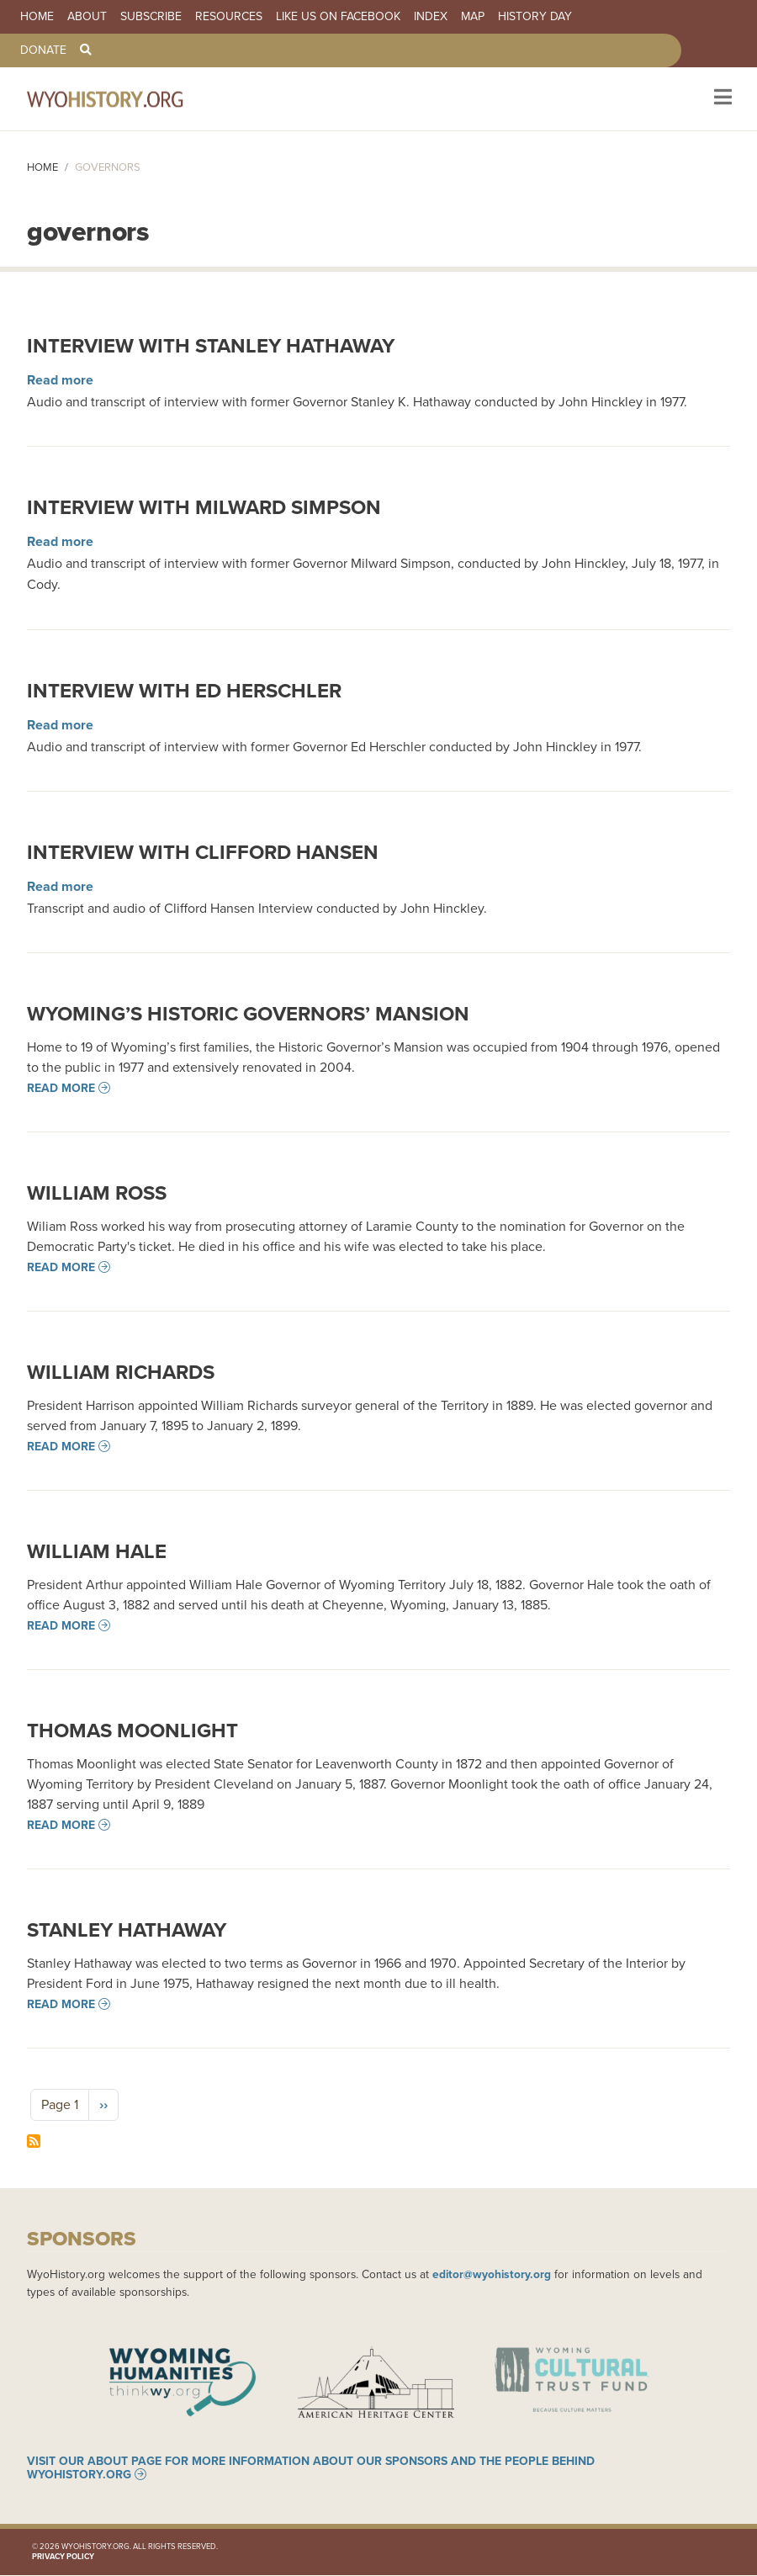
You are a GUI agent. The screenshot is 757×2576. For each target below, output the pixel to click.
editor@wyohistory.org (491, 2274)
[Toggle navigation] (721, 99)
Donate (43, 50)
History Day (535, 17)
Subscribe (151, 17)
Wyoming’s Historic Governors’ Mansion (248, 1013)
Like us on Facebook (338, 17)
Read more (60, 380)
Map (472, 17)
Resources (228, 17)
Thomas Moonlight (132, 1730)
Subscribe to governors (33, 2141)
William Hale (97, 1551)
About (87, 17)
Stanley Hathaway (126, 1929)
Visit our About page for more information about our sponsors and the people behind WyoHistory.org (311, 2468)
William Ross (97, 1192)
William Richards (120, 1371)
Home (37, 17)
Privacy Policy (63, 2557)
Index (430, 17)
